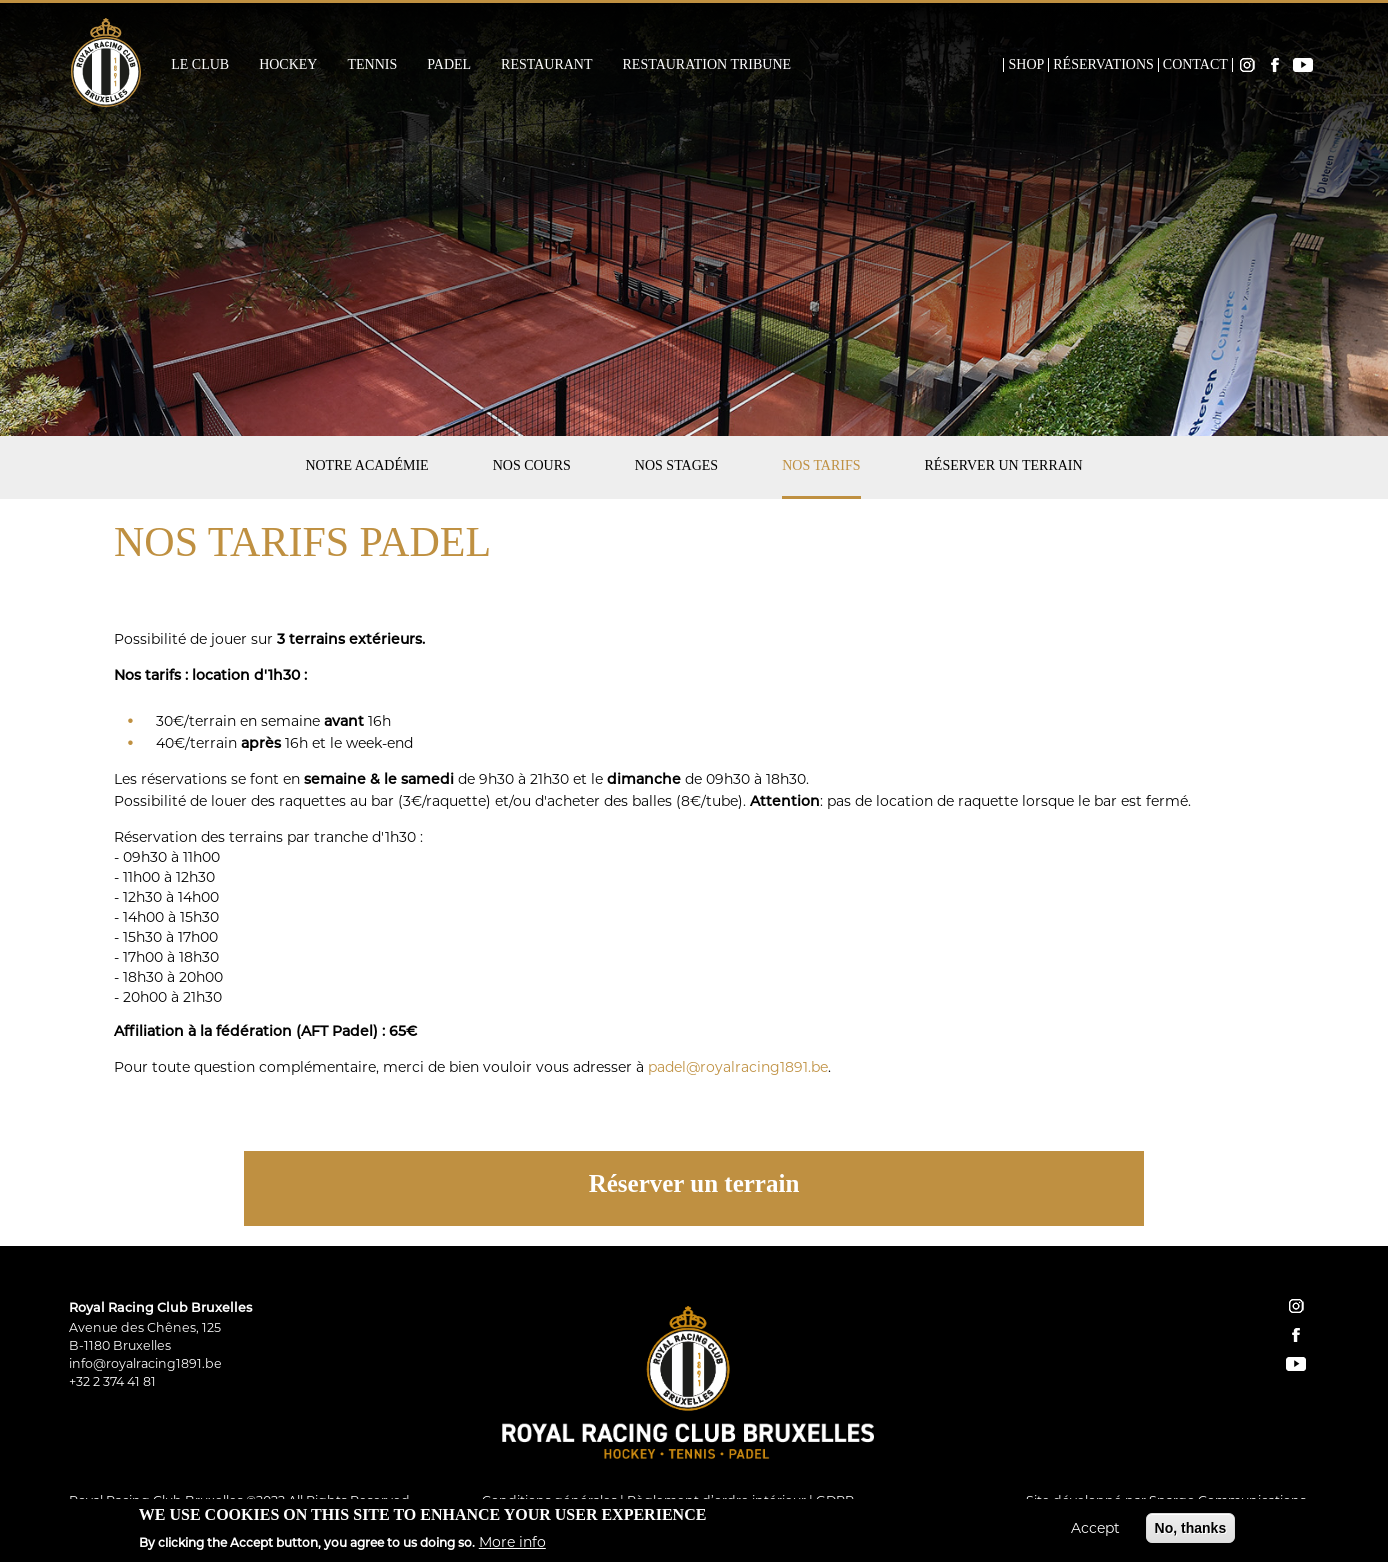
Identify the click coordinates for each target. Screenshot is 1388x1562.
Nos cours (532, 465)
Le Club (200, 65)
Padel (449, 65)
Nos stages (676, 465)
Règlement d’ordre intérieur (716, 1500)
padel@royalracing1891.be (738, 1067)
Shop (1026, 65)
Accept (1095, 1533)
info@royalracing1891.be (145, 1363)
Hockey (288, 65)
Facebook (1275, 65)
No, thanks (1191, 1533)
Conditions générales (549, 1500)
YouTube (1303, 65)
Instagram (1247, 65)
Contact (1195, 65)
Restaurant (546, 65)
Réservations (1103, 65)
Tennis (372, 65)
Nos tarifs (821, 465)
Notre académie (366, 465)
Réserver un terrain (1004, 465)
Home (990, 65)
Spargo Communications (1227, 1500)
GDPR (835, 1500)
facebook (1296, 1335)
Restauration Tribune (707, 65)
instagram (1296, 1306)
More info (512, 1546)
